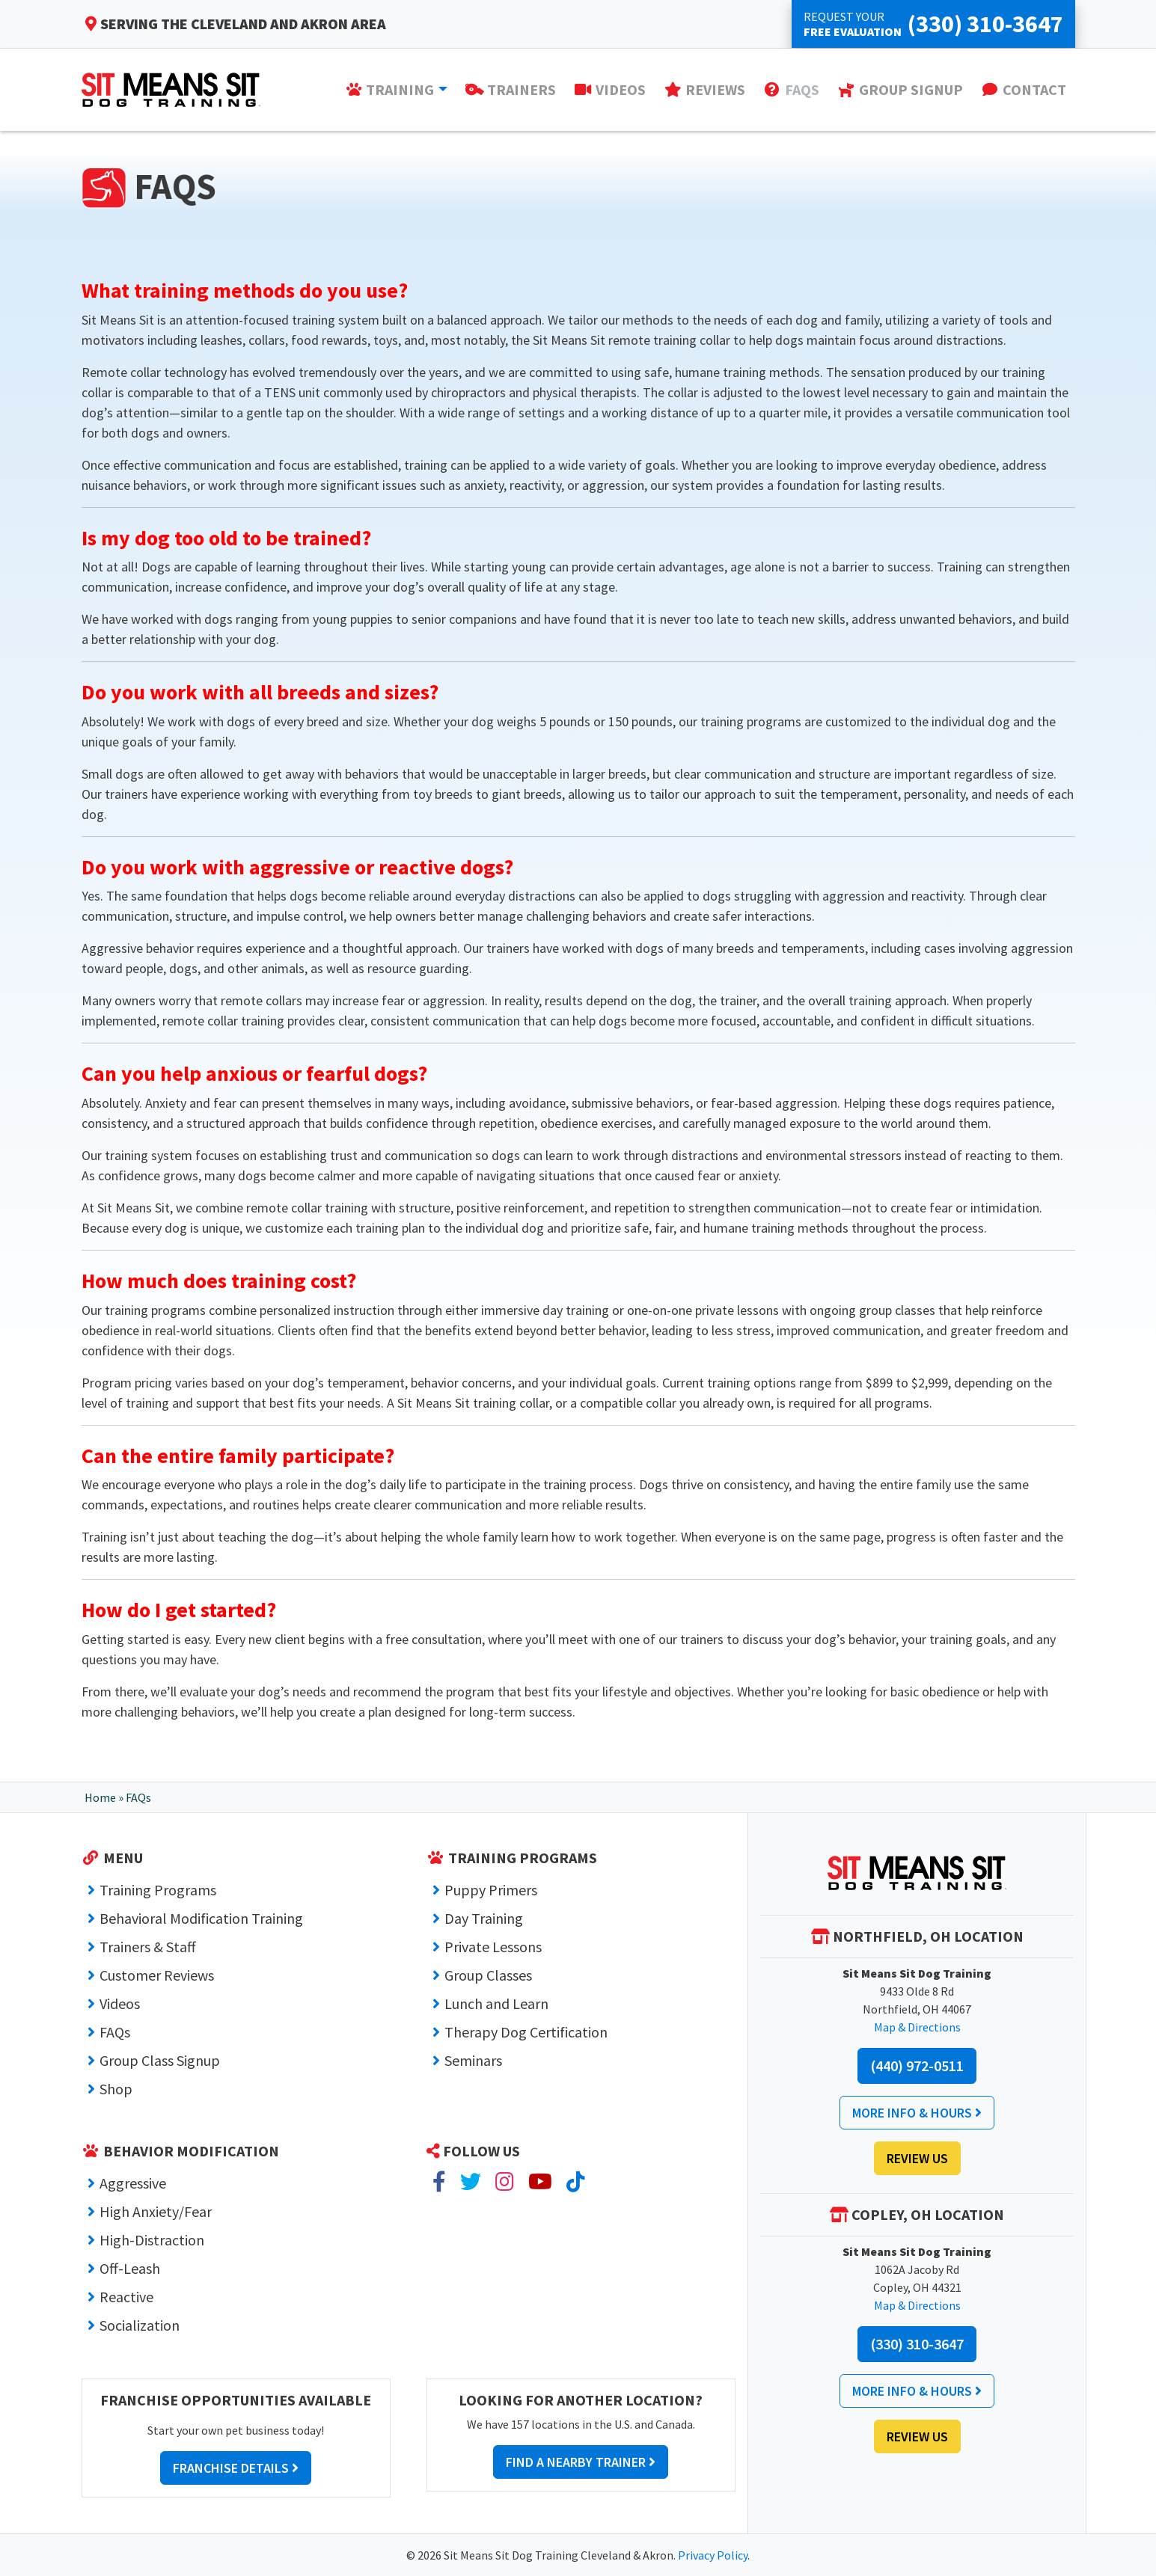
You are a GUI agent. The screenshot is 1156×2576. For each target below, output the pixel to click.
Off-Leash (130, 2268)
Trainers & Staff (148, 1946)
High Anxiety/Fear (156, 2211)
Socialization (140, 2325)
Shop (116, 2088)
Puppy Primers (490, 1889)
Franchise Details (236, 2468)
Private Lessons (493, 1946)
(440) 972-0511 (917, 2065)
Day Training (483, 1918)
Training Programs (158, 1889)
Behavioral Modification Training (201, 1918)
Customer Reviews (157, 1975)
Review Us (917, 2158)
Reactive (126, 2296)
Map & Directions (917, 2027)
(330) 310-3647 (917, 2343)
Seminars (473, 2060)
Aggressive (133, 2183)
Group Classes (488, 1975)
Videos (120, 2003)
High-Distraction (152, 2239)
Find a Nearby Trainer (580, 2462)
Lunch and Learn (496, 2003)
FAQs (115, 2032)
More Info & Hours (917, 2112)
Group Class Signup (160, 2060)
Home (100, 1797)
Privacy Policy (712, 2555)
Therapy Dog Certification (526, 2032)
